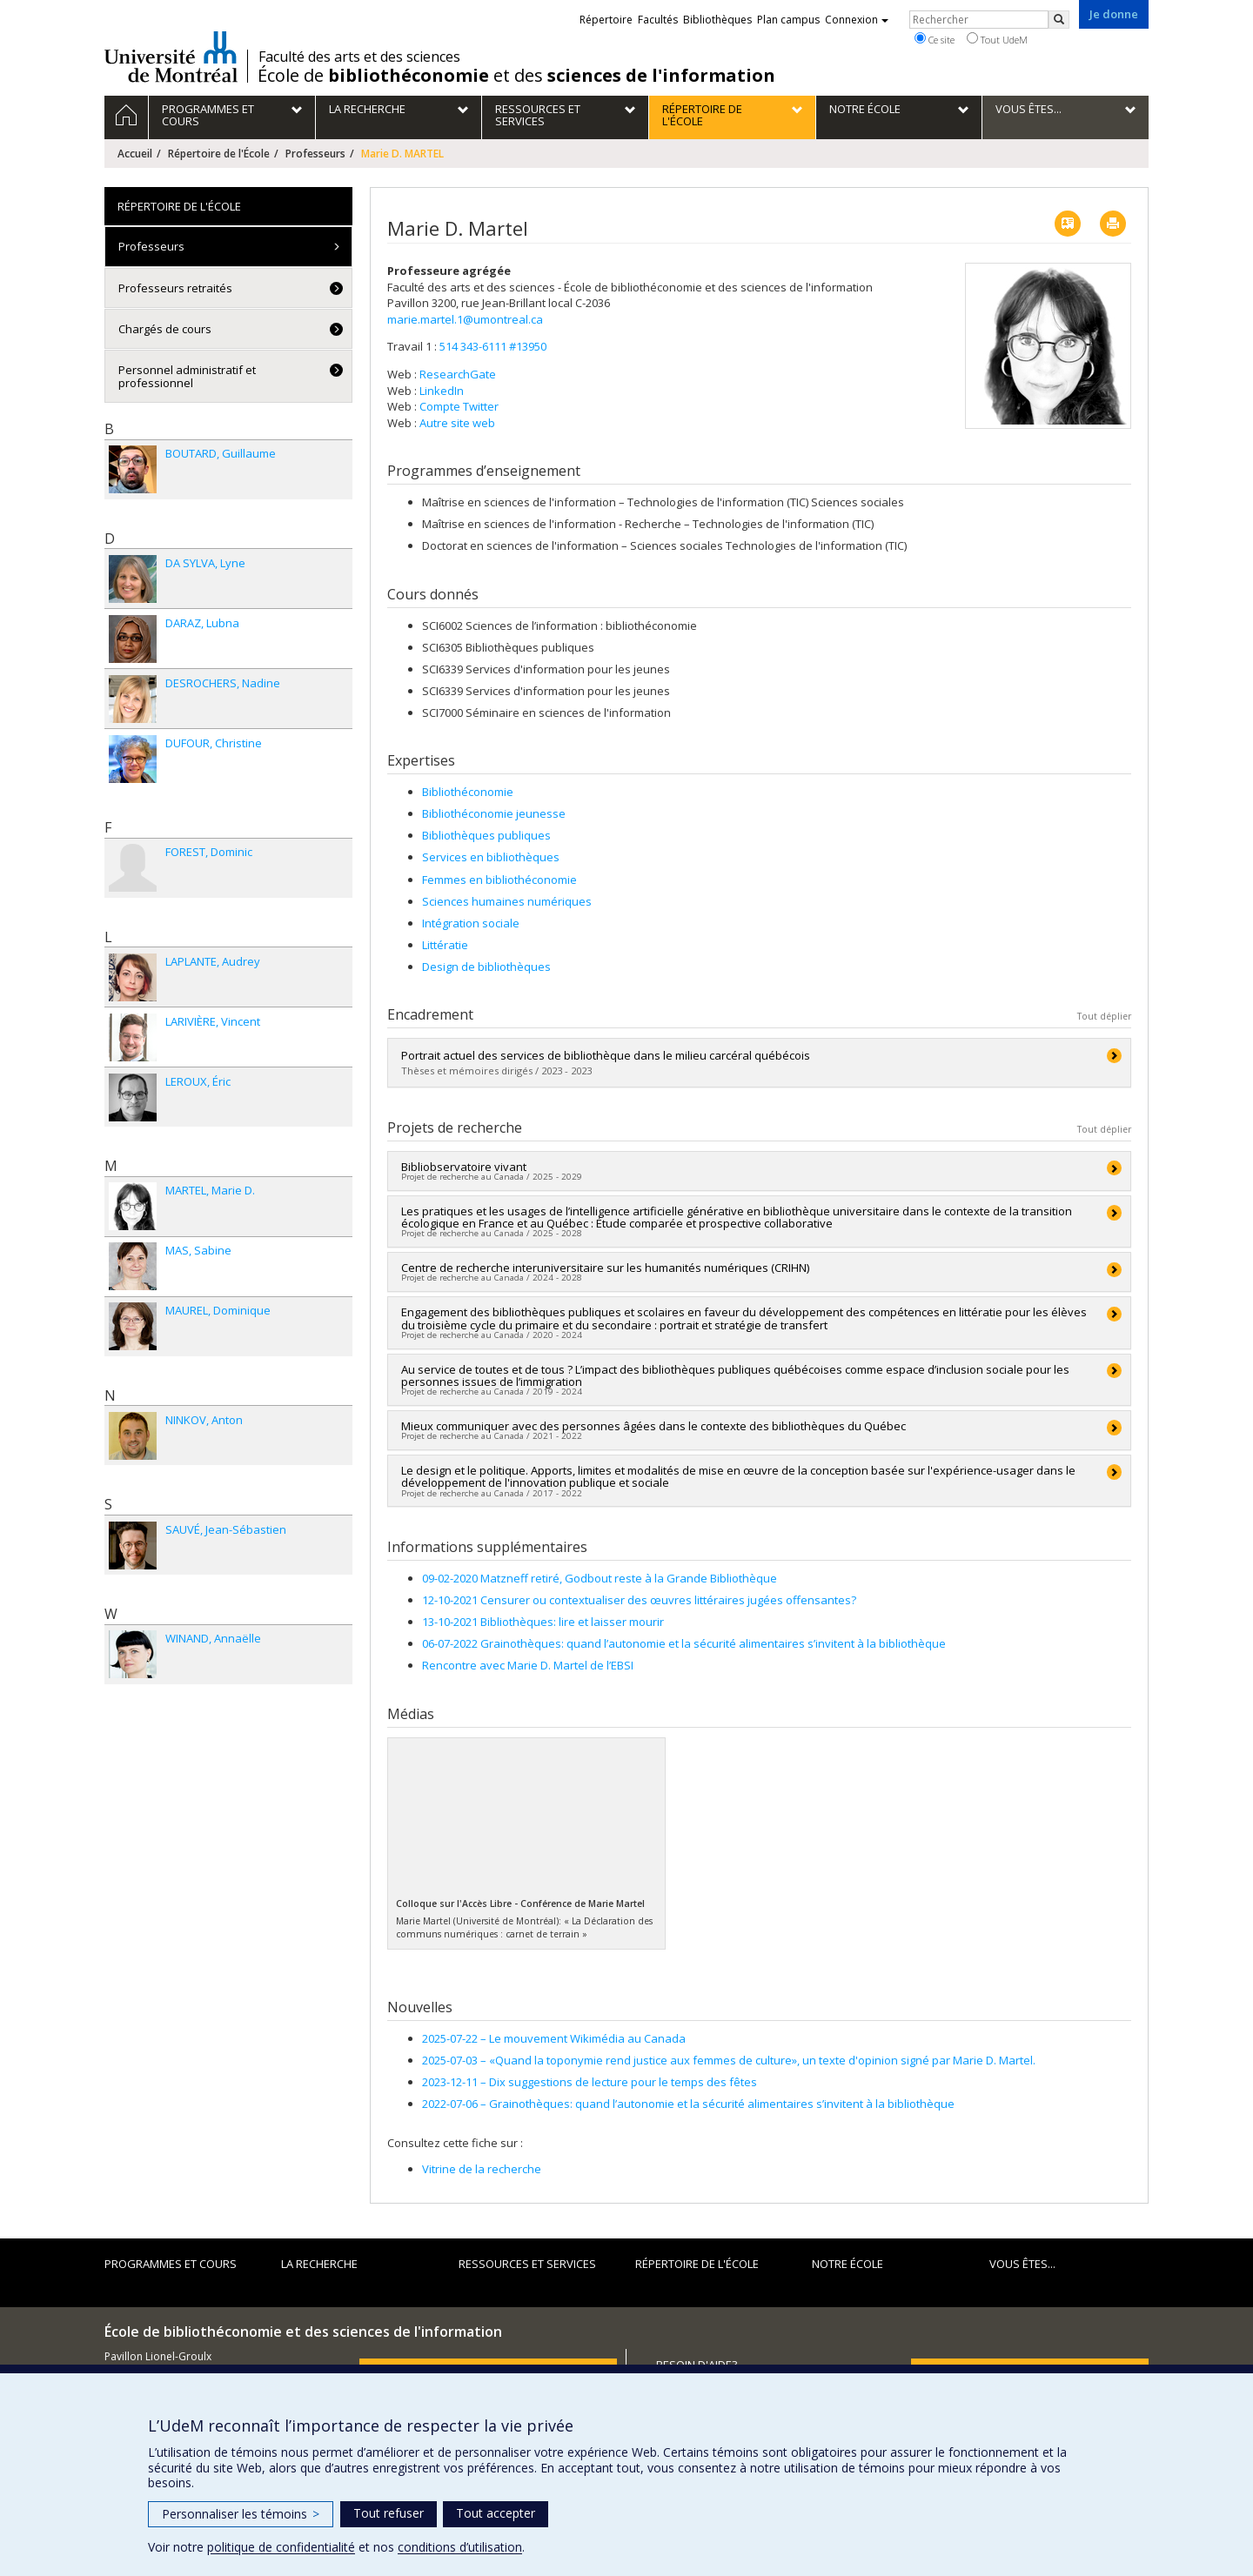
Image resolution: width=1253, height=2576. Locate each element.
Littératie (445, 945)
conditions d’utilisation (460, 2547)
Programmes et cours (170, 2264)
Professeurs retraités (175, 288)
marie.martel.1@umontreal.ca (465, 319)
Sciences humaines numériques (507, 901)
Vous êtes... (1022, 2264)
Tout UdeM (997, 39)
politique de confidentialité (281, 2547)
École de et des (516, 75)
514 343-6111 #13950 (492, 346)
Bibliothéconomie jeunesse (494, 813)
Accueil (134, 153)
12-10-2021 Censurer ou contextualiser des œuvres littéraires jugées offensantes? (639, 1600)
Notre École (847, 2264)
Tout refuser (388, 2513)
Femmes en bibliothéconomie (499, 879)
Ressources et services (527, 2264)
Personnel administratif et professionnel (187, 376)
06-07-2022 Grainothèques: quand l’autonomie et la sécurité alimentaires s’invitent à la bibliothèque (684, 1643)
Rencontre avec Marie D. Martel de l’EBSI (527, 1665)
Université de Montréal (171, 56)
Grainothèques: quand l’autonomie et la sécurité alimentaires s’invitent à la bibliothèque (688, 2103)
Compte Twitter (459, 406)
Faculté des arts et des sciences (359, 57)
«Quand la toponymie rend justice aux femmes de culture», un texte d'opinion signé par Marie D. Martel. (728, 2060)
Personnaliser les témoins (240, 2514)
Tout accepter (495, 2513)
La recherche (319, 2264)
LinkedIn (441, 390)
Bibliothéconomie (467, 792)
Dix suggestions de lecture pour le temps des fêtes (589, 2082)
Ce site (935, 39)
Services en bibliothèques (490, 857)
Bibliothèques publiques (486, 835)
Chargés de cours (164, 329)
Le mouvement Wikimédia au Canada (554, 2038)
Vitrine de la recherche (481, 2169)
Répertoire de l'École (219, 153)
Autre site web (457, 423)
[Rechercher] (1059, 19)
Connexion (856, 19)
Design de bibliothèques (486, 966)
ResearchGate (457, 374)
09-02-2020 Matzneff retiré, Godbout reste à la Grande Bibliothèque (599, 1578)
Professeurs (315, 153)
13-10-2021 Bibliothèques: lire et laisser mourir (543, 1621)
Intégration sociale (470, 923)
